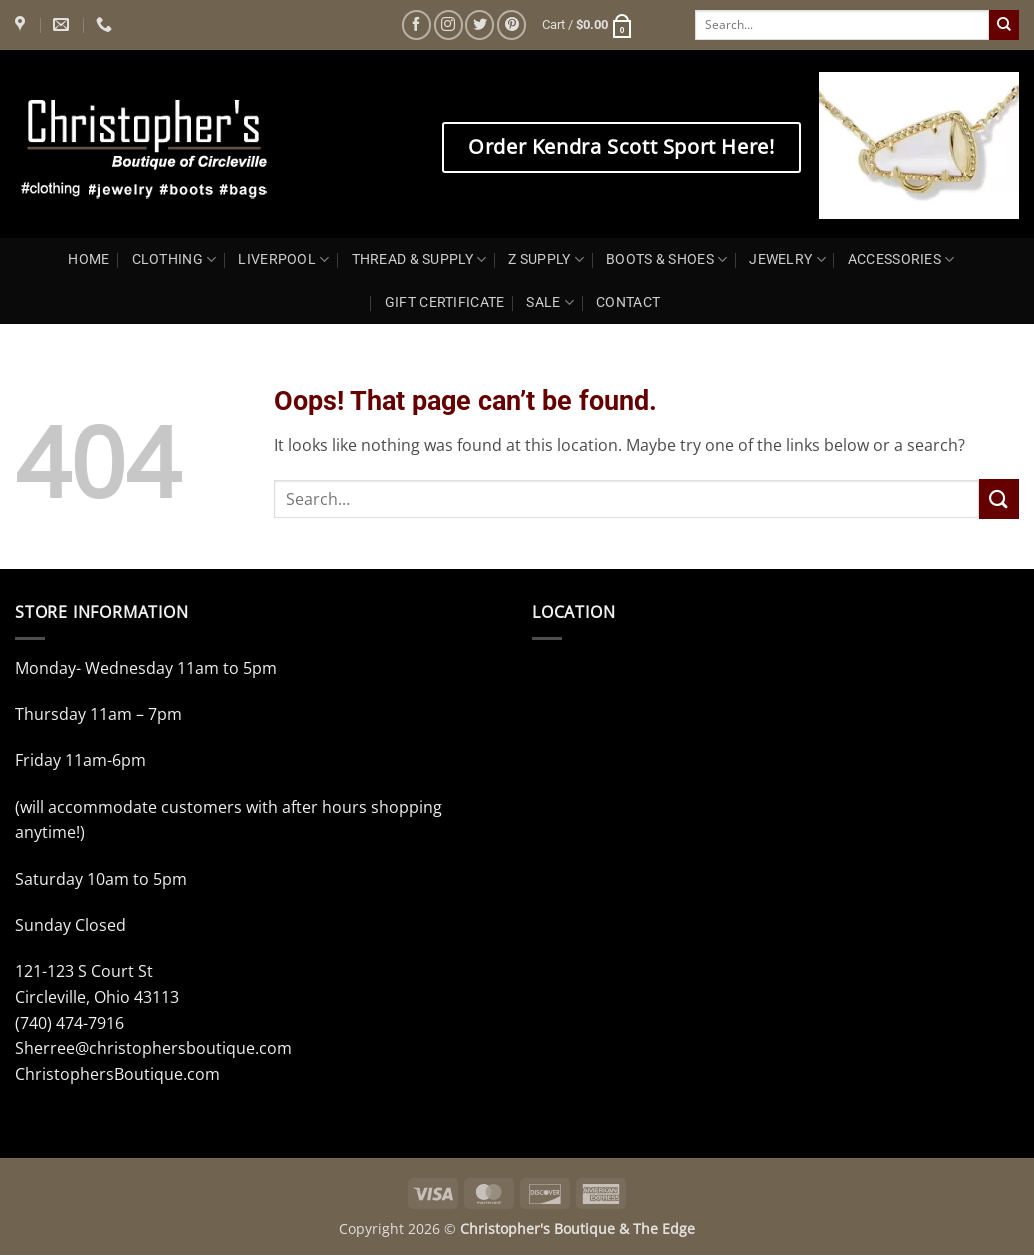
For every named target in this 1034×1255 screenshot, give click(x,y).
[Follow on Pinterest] (511, 24)
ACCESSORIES (901, 259)
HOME (88, 259)
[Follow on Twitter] (479, 24)
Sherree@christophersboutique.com (153, 1048)
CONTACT (628, 302)
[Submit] (1004, 25)
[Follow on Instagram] (448, 24)
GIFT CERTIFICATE (445, 302)
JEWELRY (787, 259)
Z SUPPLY (546, 259)
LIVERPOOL (283, 259)
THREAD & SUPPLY (419, 259)
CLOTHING (174, 259)
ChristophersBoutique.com (117, 1074)
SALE (550, 302)
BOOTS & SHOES (666, 259)
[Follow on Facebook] (416, 24)
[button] (588, 25)
